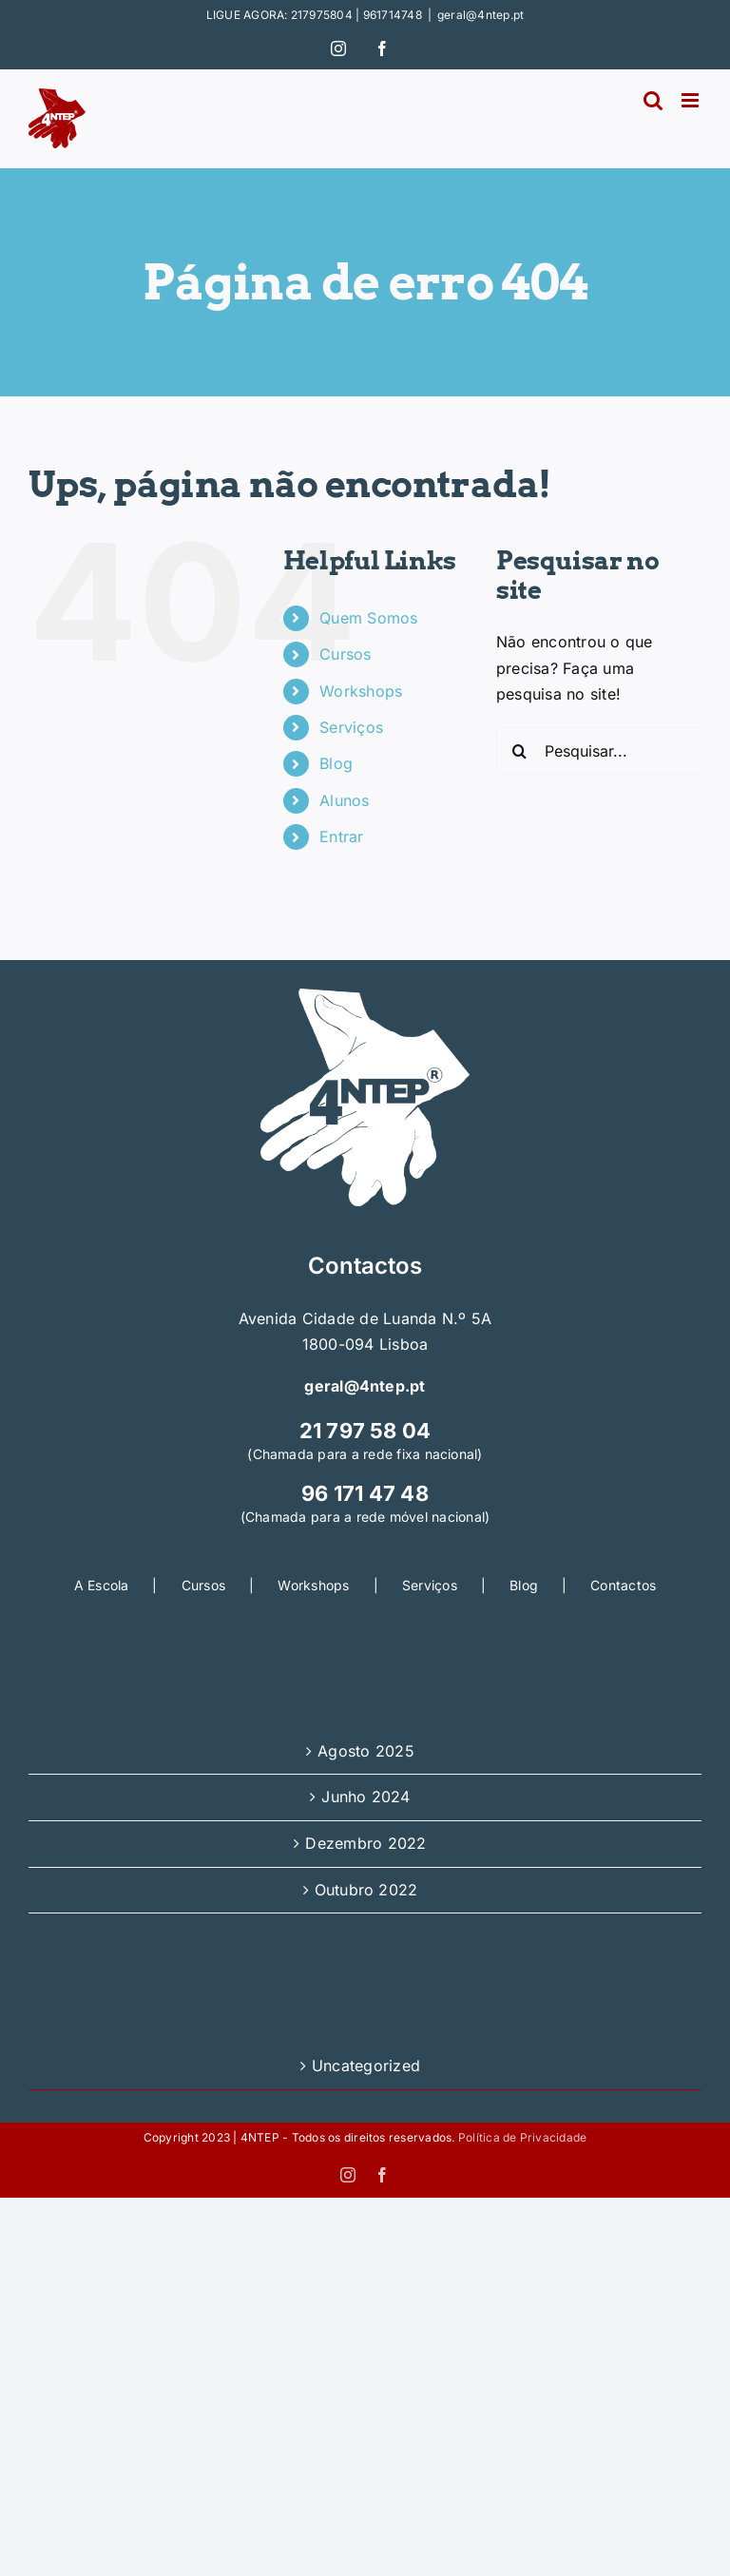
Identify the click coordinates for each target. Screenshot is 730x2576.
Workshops (360, 691)
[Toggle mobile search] (653, 100)
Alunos (344, 800)
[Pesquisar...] (598, 751)
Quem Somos (368, 617)
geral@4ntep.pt (480, 15)
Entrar (341, 836)
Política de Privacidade (522, 2137)
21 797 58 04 (365, 1430)
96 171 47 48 (365, 1493)
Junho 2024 (365, 1796)
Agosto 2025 (365, 1750)
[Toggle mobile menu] (691, 100)
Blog (336, 763)
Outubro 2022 (366, 1889)
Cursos (345, 653)
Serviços (351, 727)
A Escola (101, 1585)
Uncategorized (366, 2065)
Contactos (623, 1585)
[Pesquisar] (520, 751)
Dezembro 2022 (365, 1843)
